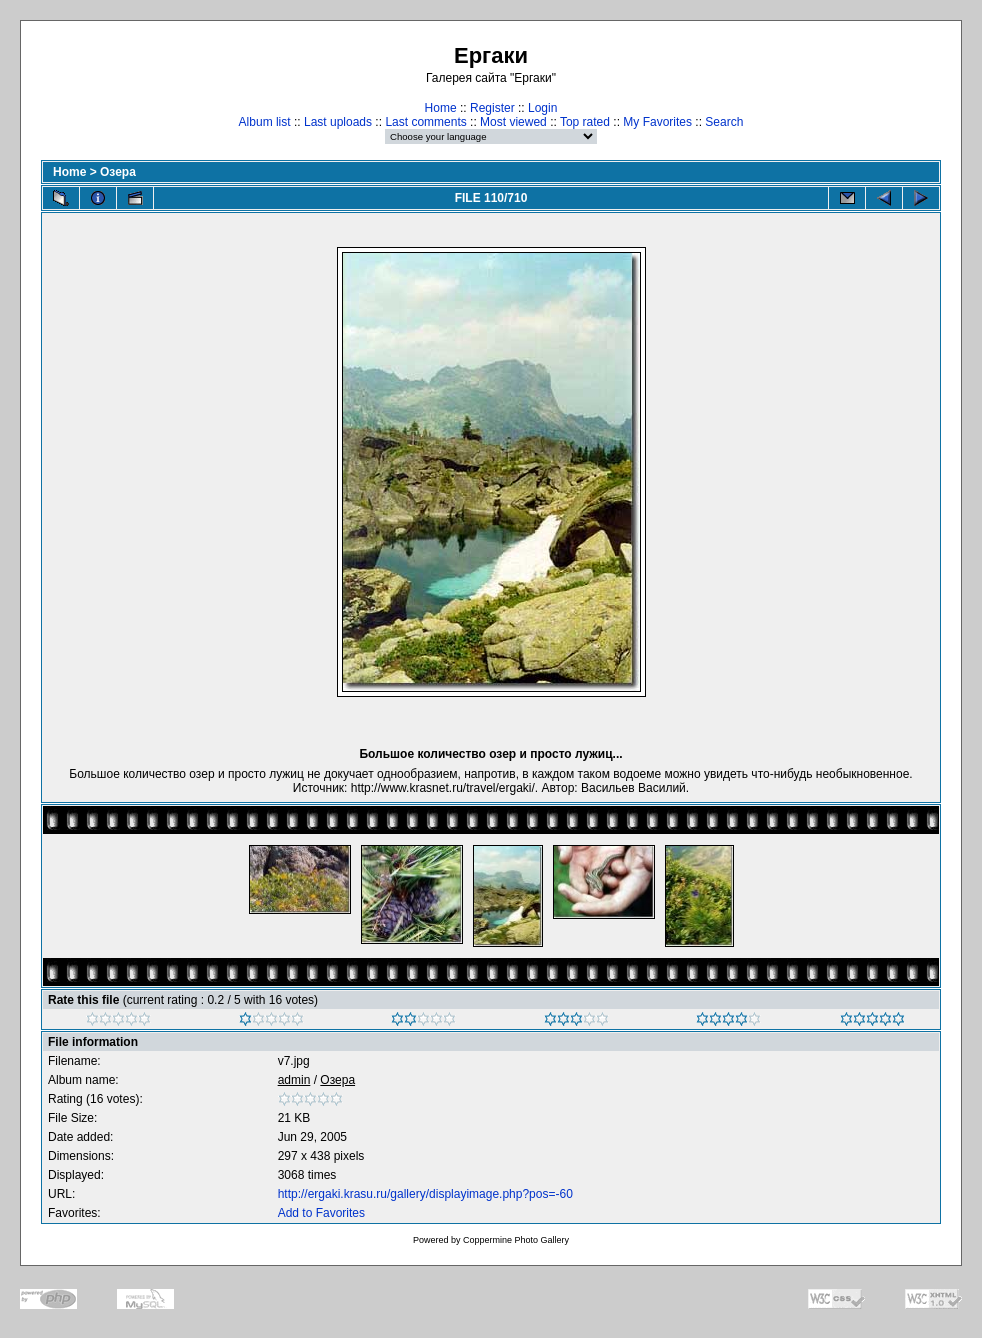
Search (724, 122)
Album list (265, 122)
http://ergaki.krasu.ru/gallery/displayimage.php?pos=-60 (425, 1194)
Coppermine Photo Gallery (516, 1240)
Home (441, 108)
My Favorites (657, 122)
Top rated (585, 122)
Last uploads (338, 122)
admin (294, 1080)
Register (492, 108)
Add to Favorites (321, 1213)
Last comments (425, 122)
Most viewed (513, 122)
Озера (118, 172)
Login (542, 108)
